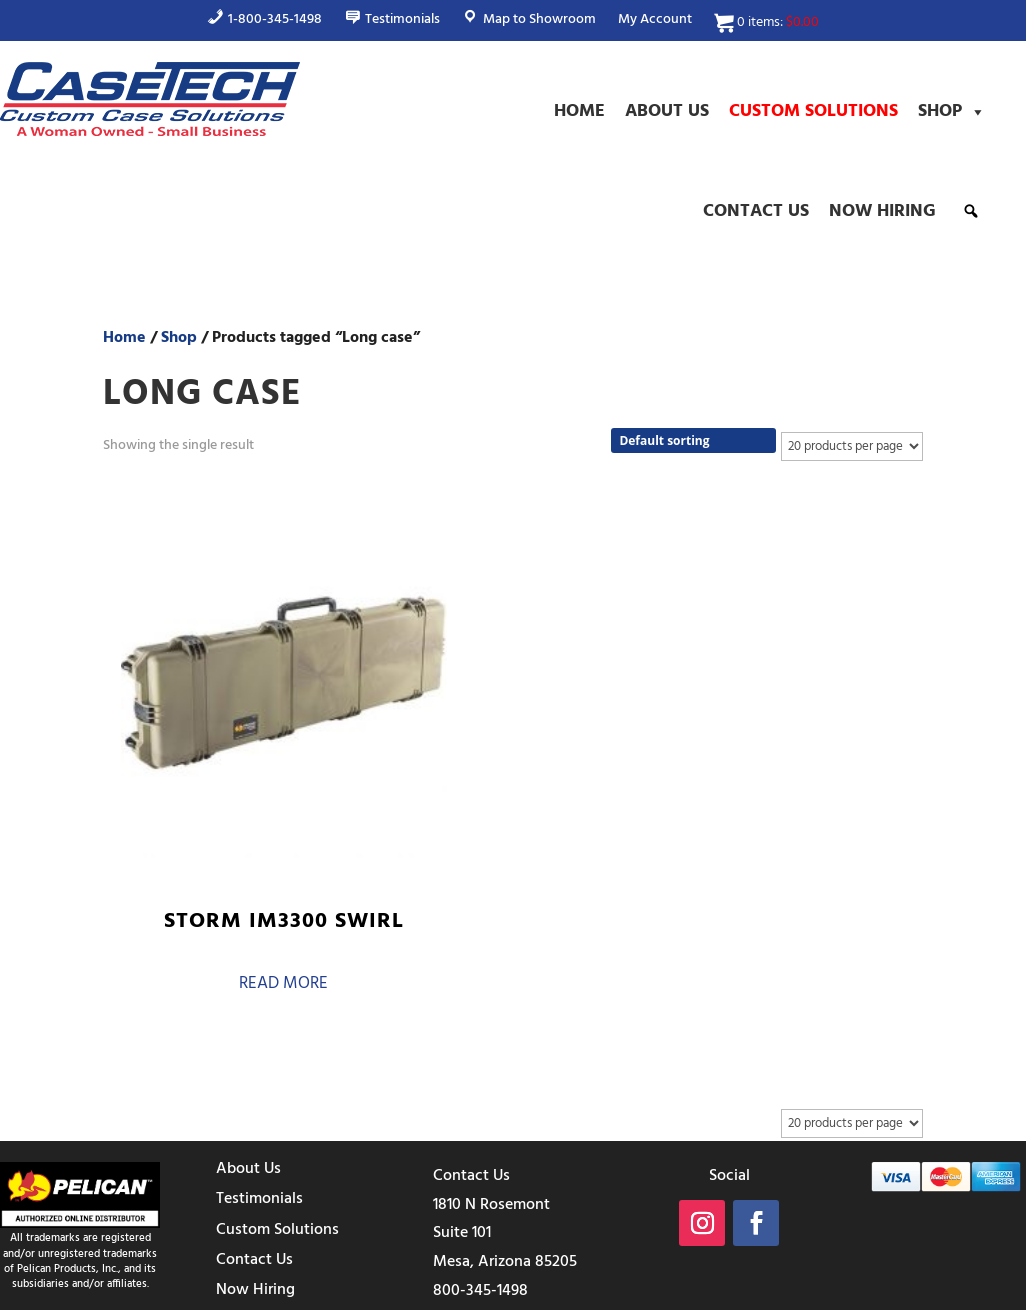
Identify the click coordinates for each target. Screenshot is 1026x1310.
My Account (655, 22)
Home (579, 111)
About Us (667, 111)
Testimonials (259, 1063)
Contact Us (756, 211)
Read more (193, 858)
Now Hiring (882, 211)
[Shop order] (693, 440)
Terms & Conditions (650, 1292)
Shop (952, 112)
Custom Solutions (813, 111)
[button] (971, 211)
